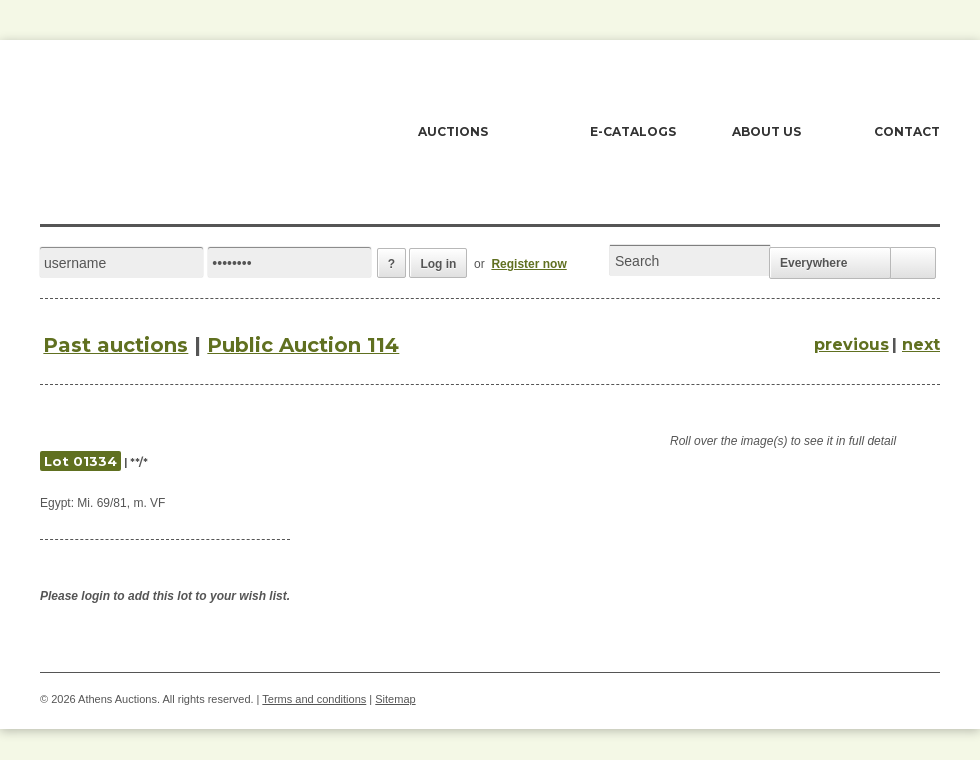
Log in (438, 264)
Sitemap (395, 699)
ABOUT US (766, 131)
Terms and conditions (314, 699)
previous (851, 344)
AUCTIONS (453, 131)
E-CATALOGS (633, 131)
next (921, 344)
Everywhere (813, 263)
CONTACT (907, 131)
